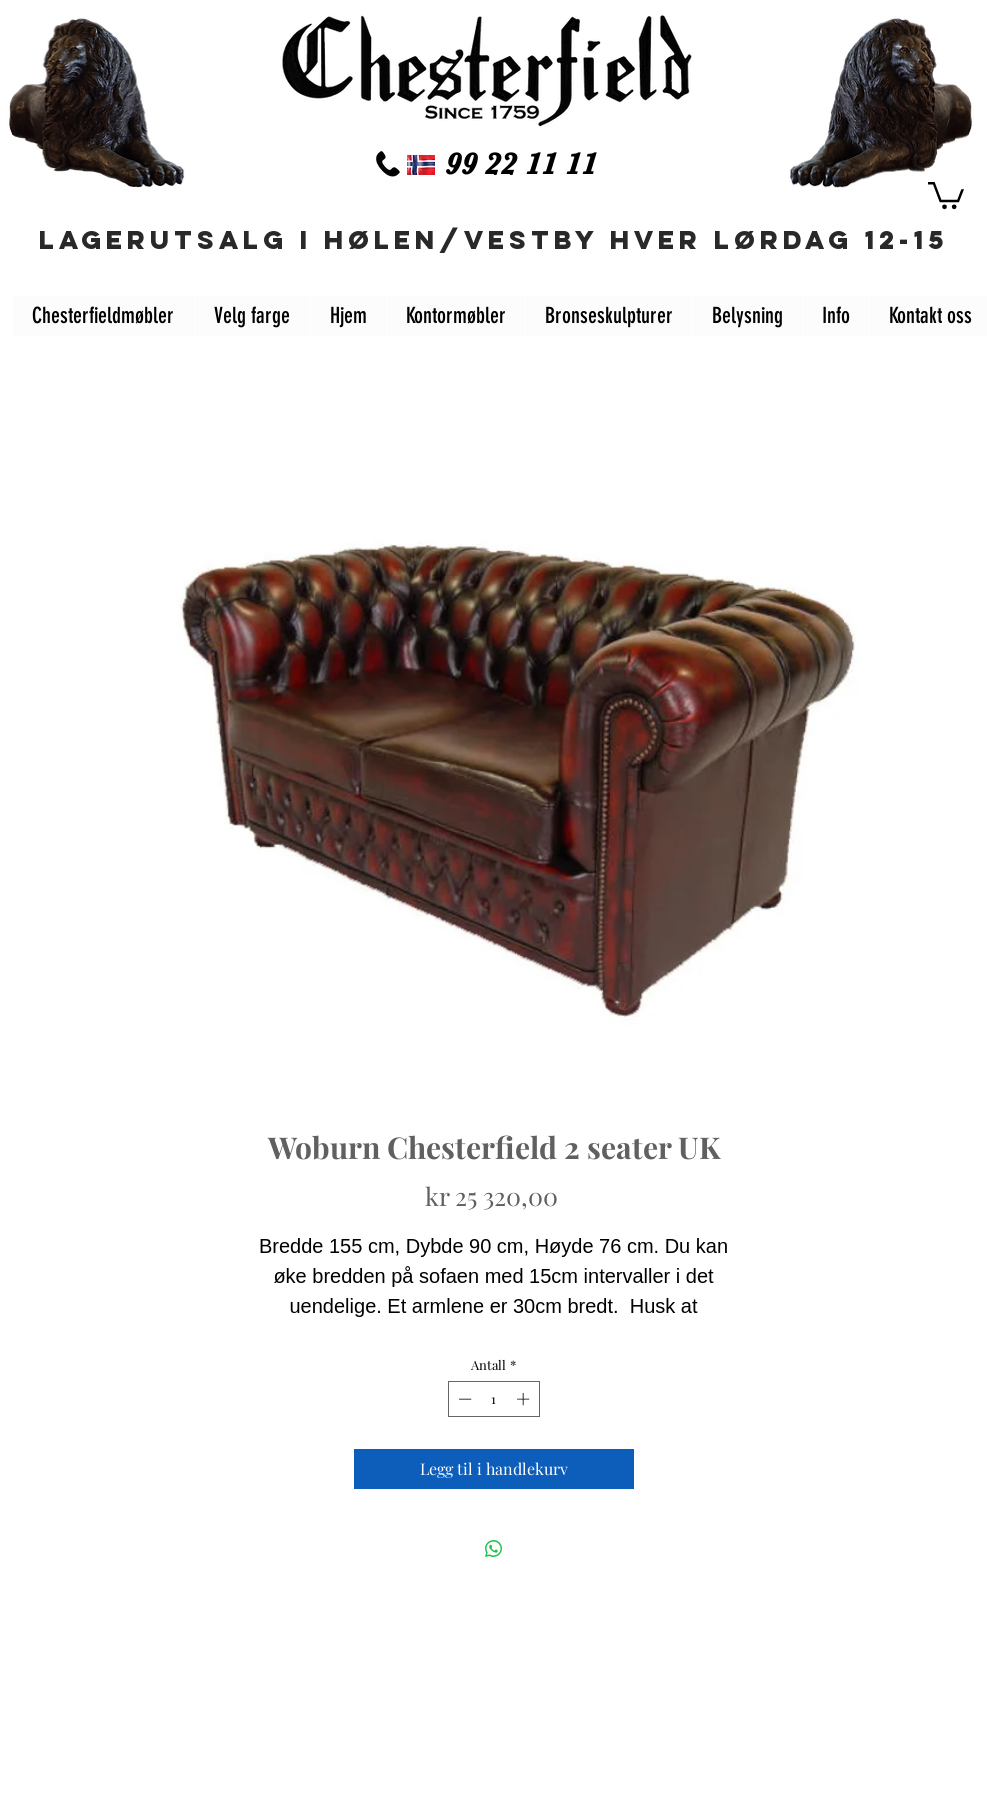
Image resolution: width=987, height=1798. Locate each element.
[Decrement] (463, 1399)
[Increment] (525, 1399)
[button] (946, 194)
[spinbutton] (493, 1399)
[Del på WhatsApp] (494, 1549)
